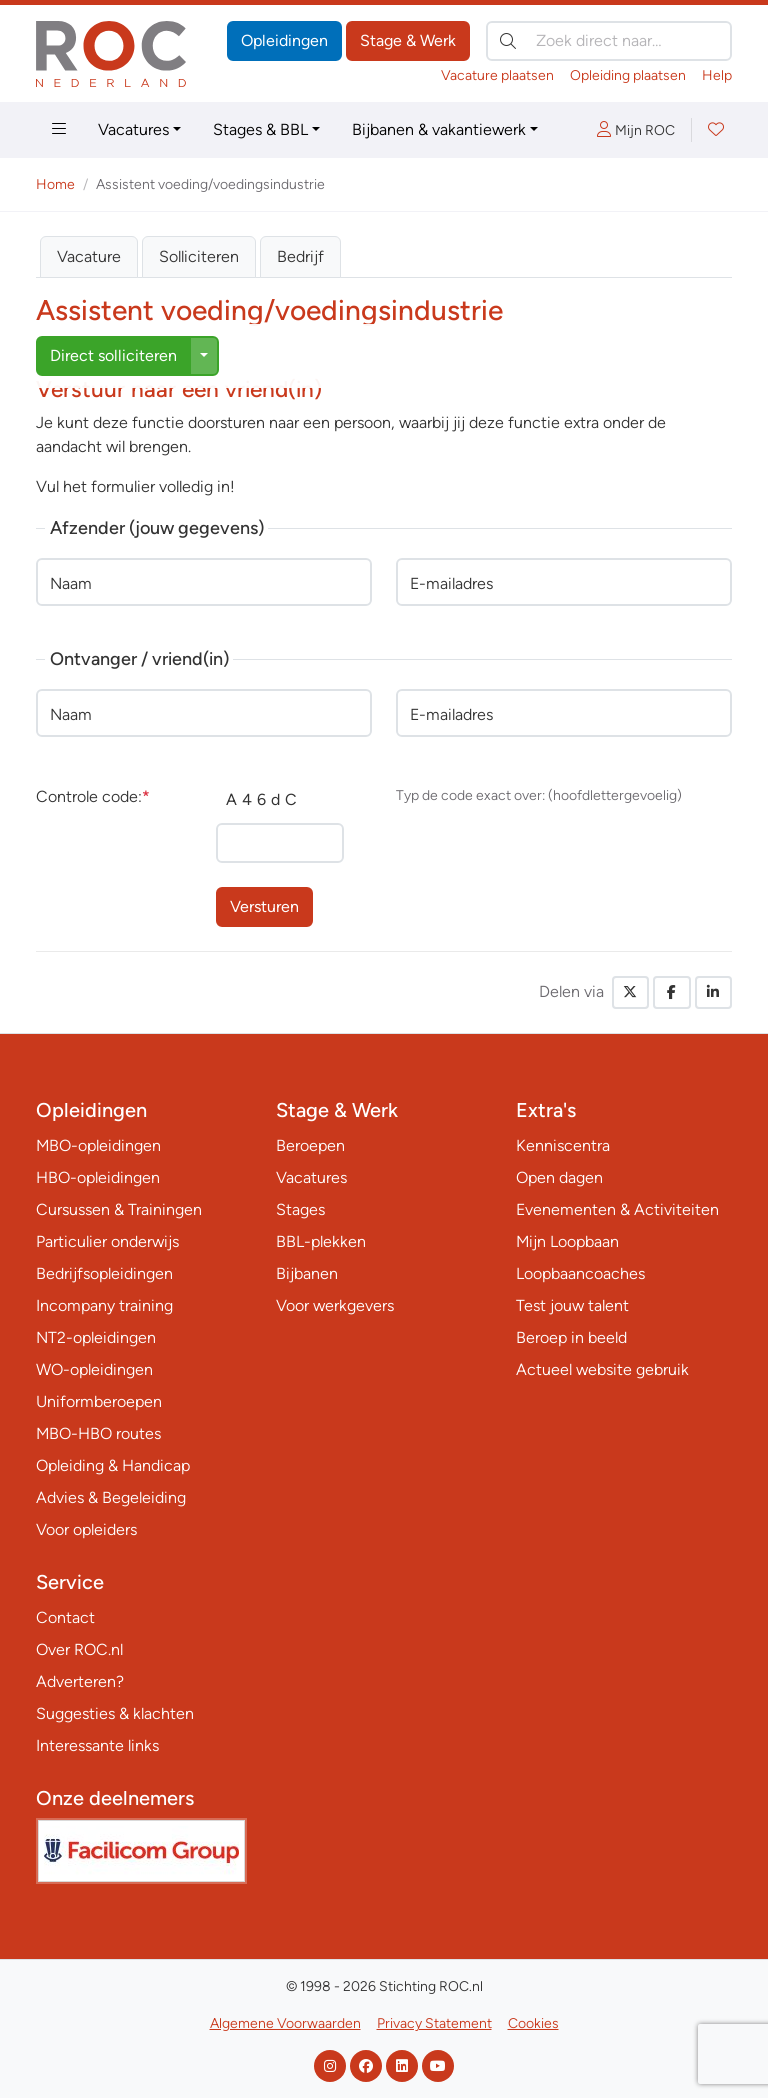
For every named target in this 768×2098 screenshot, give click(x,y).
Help (717, 75)
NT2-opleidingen (96, 1337)
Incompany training (104, 1305)
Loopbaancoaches (580, 1273)
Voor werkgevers (335, 1305)
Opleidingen (284, 40)
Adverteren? (80, 1681)
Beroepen (310, 1145)
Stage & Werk (408, 40)
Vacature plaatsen (497, 75)
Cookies (533, 2023)
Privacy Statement (434, 2023)
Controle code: (93, 796)
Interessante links (97, 1745)
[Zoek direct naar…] (609, 41)
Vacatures (133, 129)
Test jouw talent (572, 1305)
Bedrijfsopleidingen (104, 1273)
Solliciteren (199, 256)
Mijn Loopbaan (567, 1241)
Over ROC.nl (79, 1649)
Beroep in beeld (571, 1337)
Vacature (89, 256)
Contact (65, 1617)
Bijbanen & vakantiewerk (439, 129)
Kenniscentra (563, 1145)
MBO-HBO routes (98, 1433)
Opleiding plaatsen (628, 75)
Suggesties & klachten (115, 1713)
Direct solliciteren (113, 355)
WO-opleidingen (94, 1369)
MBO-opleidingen (98, 1145)
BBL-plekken (321, 1241)
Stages (300, 1209)
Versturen (264, 906)
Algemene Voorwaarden (285, 2023)
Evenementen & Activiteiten (617, 1209)
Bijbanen (307, 1273)
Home (55, 184)
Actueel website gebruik (602, 1369)
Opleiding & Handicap (113, 1465)
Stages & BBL (260, 129)
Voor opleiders (86, 1529)
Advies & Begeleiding (111, 1497)
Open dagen (559, 1177)
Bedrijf (300, 256)
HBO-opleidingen (98, 1177)
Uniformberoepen (99, 1401)
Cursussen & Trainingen (119, 1209)
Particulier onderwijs (107, 1241)
